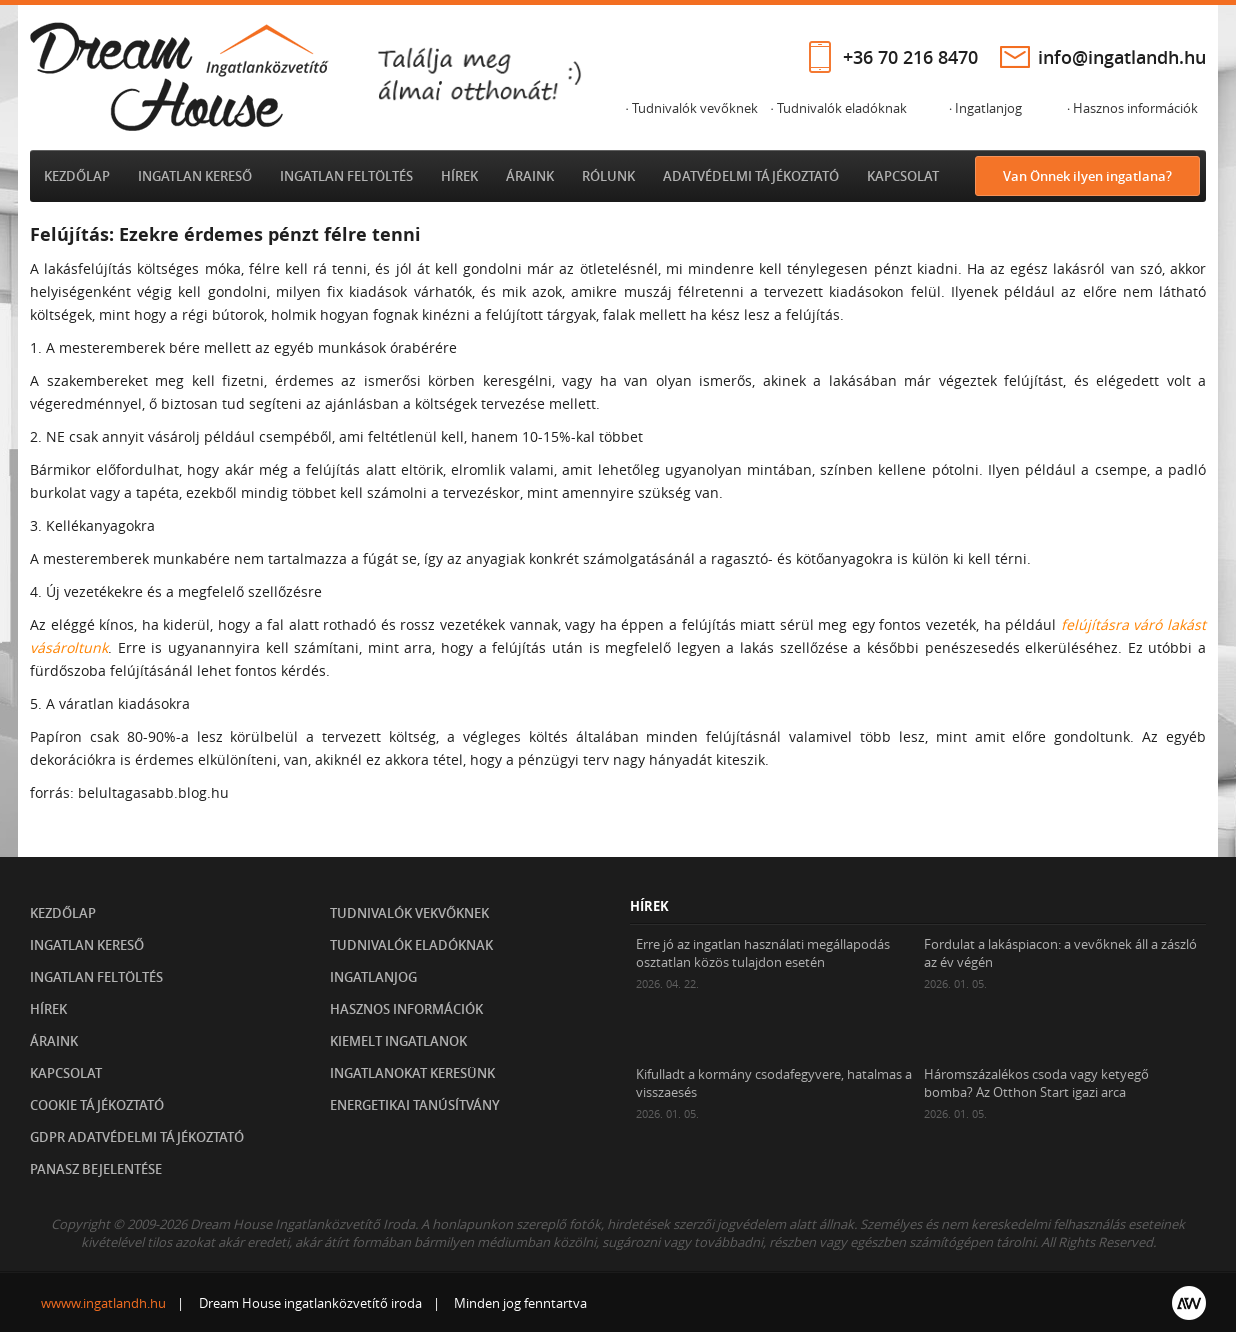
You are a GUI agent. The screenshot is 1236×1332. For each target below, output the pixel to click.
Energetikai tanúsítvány (415, 1105)
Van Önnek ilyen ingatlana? (1087, 176)
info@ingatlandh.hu (1122, 57)
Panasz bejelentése (96, 1169)
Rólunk (608, 176)
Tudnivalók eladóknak (411, 945)
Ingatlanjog (373, 977)
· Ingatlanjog (985, 108)
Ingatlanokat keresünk (412, 1073)
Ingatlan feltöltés (346, 176)
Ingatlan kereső (195, 176)
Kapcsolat (903, 176)
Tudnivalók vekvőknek (409, 913)
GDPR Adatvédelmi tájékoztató (137, 1137)
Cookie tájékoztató (97, 1105)
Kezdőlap (77, 176)
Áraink (530, 176)
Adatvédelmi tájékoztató (751, 176)
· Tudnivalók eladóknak (838, 108)
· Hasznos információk (1132, 108)
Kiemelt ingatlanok (398, 1041)
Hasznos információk (406, 1009)
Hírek (459, 176)
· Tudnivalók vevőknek (691, 108)
